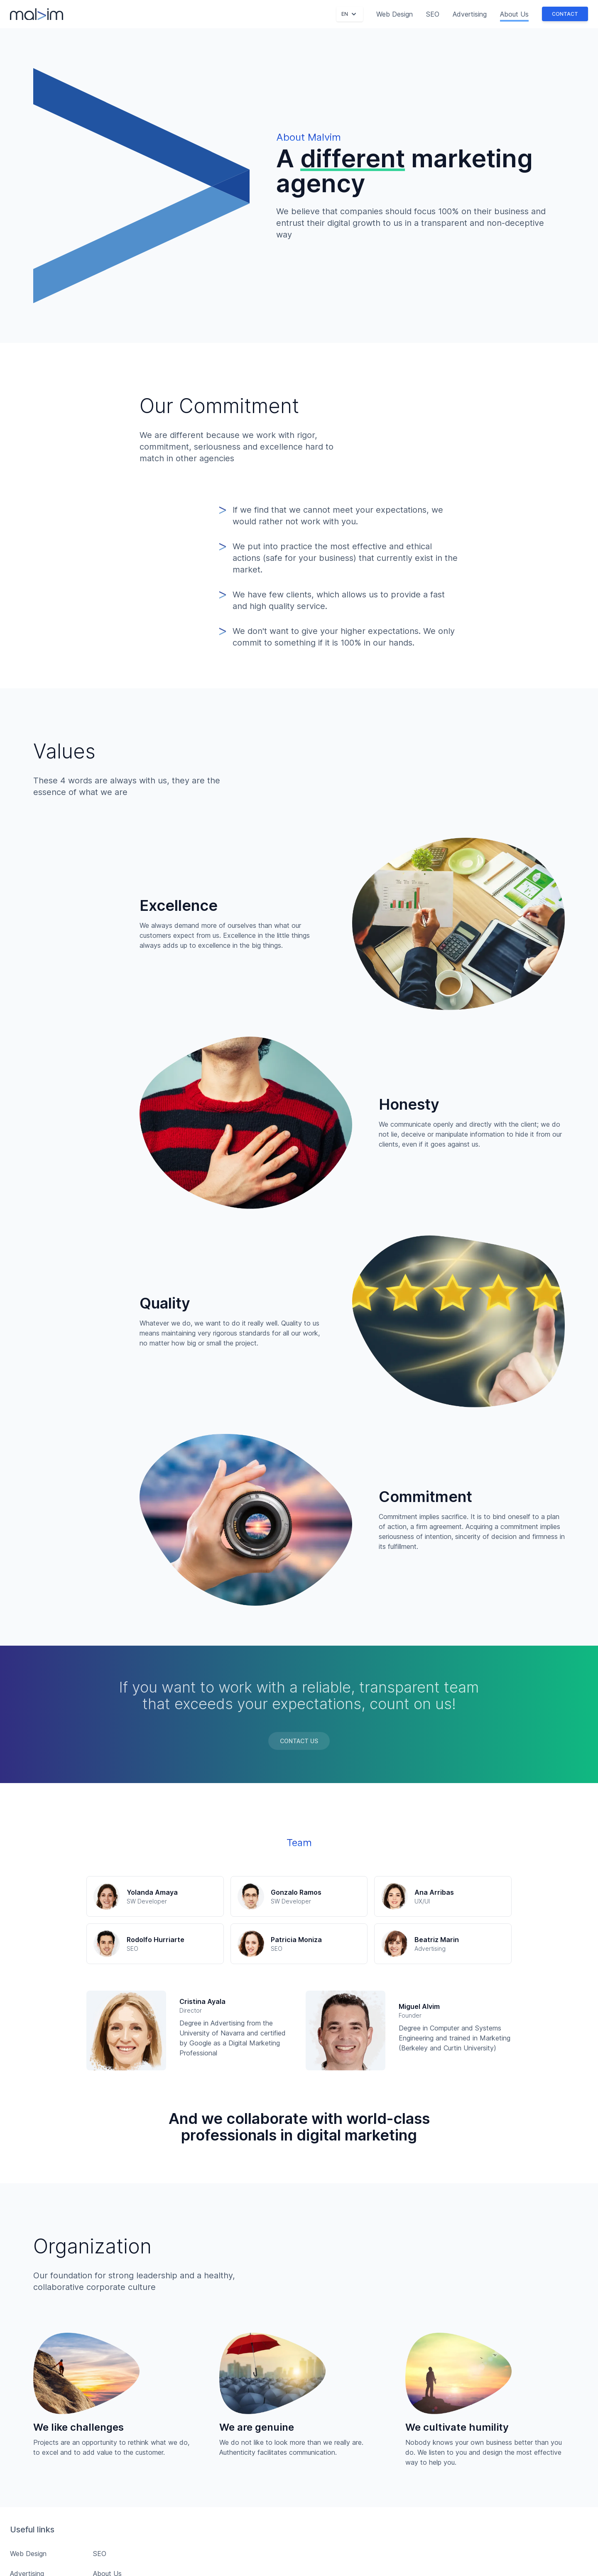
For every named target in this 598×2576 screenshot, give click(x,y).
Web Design (394, 14)
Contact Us (299, 1740)
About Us (514, 14)
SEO (432, 14)
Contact (565, 14)
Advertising (470, 14)
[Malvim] (36, 14)
